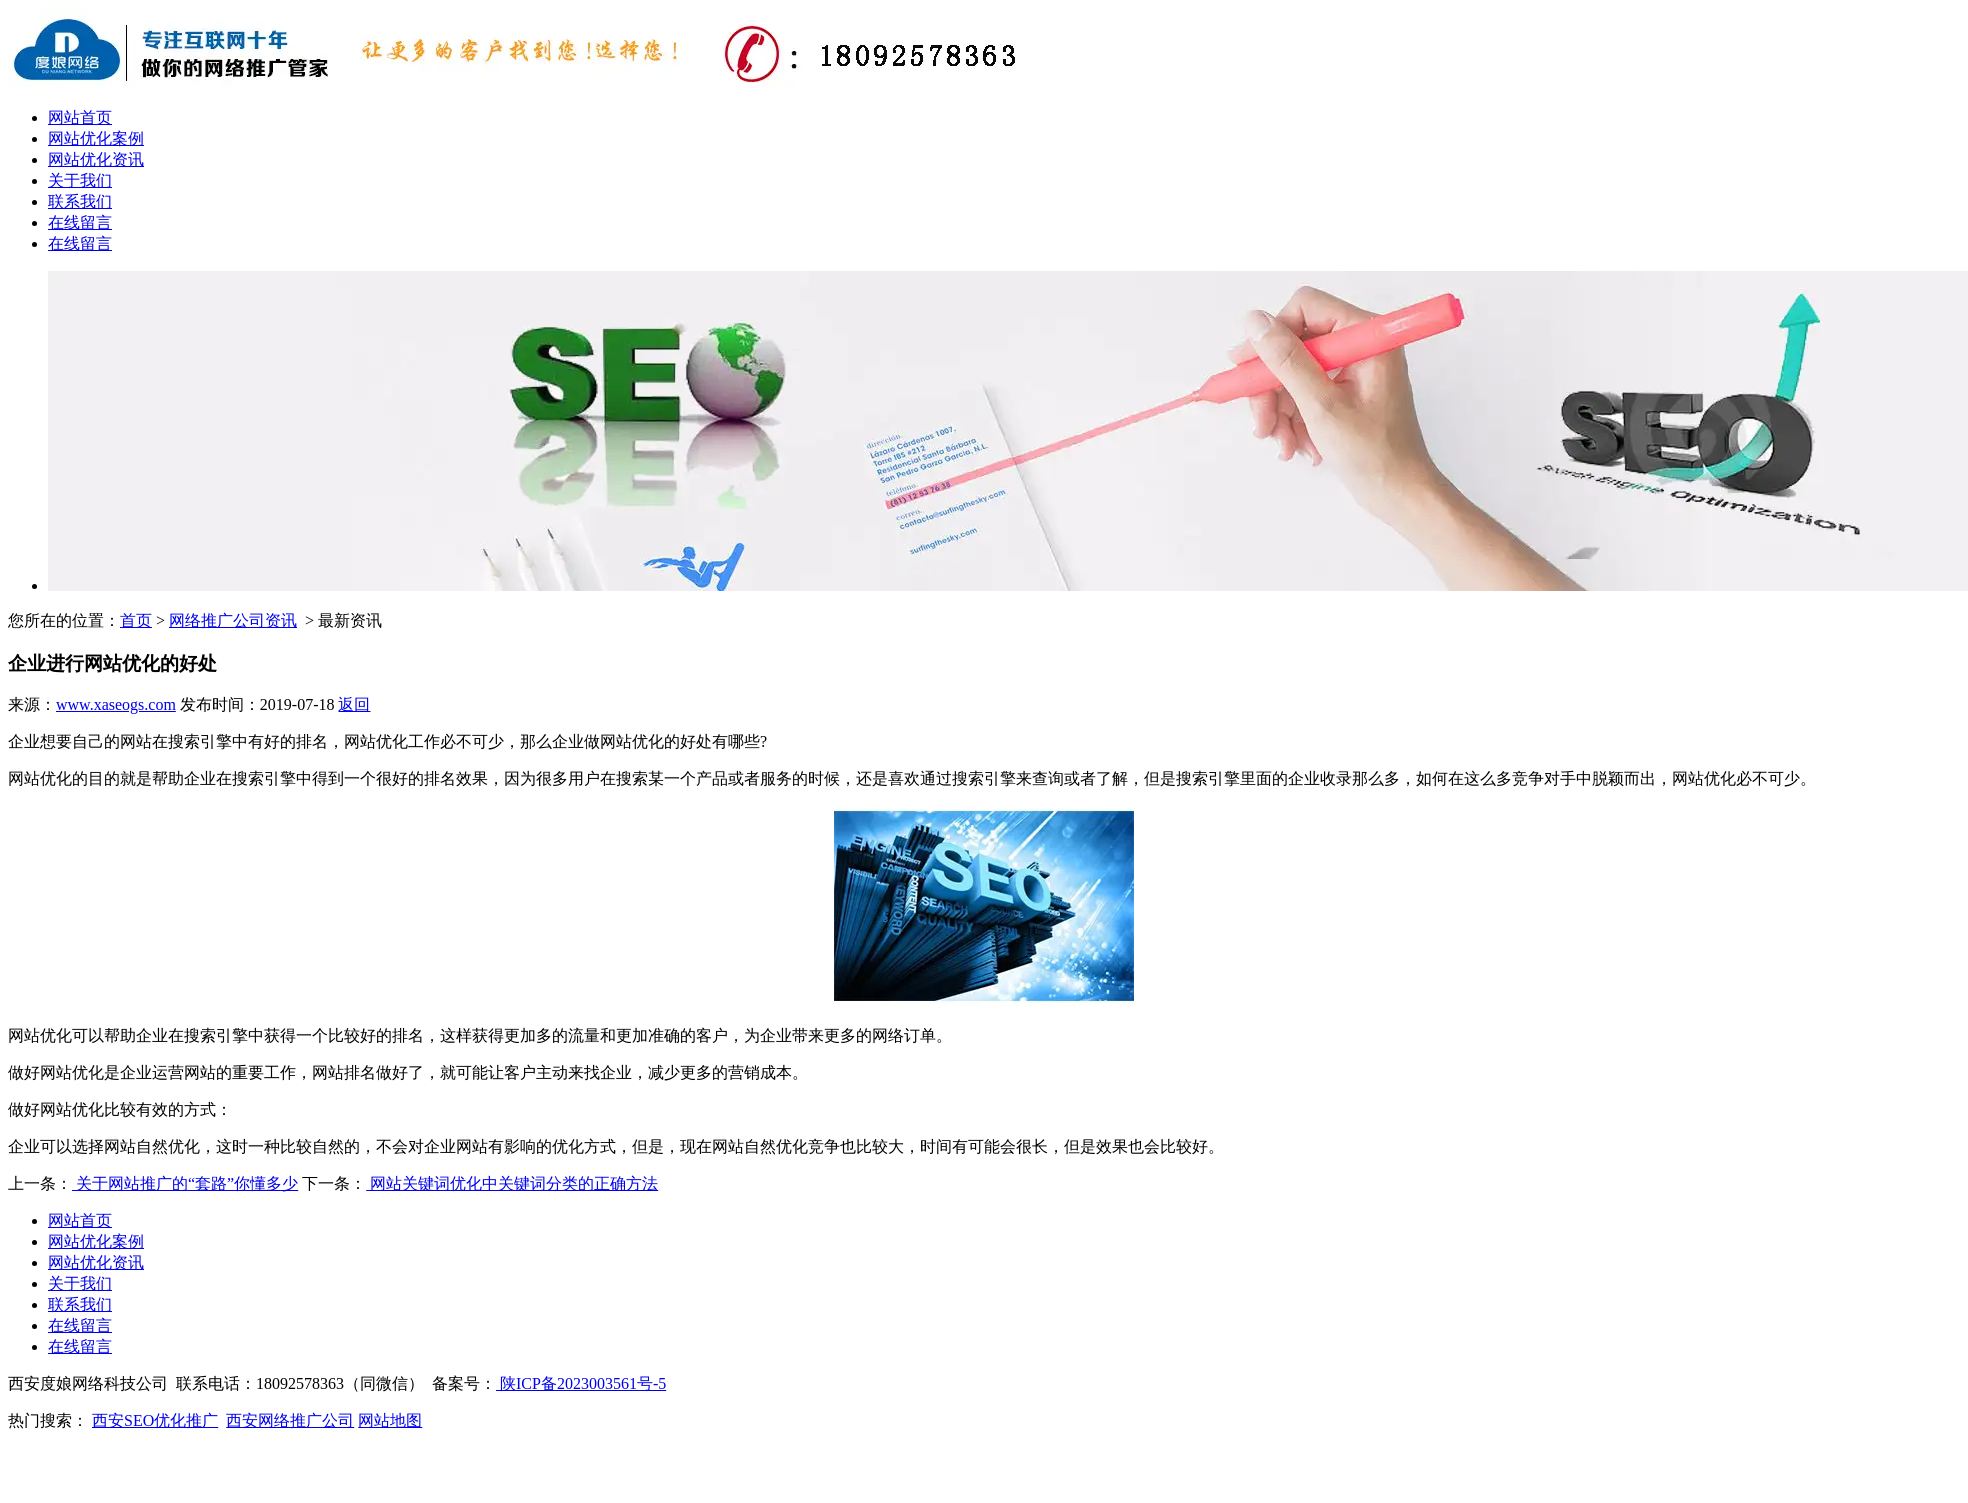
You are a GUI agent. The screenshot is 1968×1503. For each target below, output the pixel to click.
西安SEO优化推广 (155, 1420)
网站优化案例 (96, 138)
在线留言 (80, 222)
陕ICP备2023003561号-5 (581, 1383)
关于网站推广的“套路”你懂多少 (185, 1183)
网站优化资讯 (96, 159)
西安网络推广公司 (290, 1420)
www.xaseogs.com (116, 704)
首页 (136, 620)
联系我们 (80, 201)
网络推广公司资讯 (233, 620)
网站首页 (80, 117)
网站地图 (390, 1420)
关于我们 (80, 180)
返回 (354, 704)
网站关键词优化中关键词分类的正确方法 (512, 1183)
